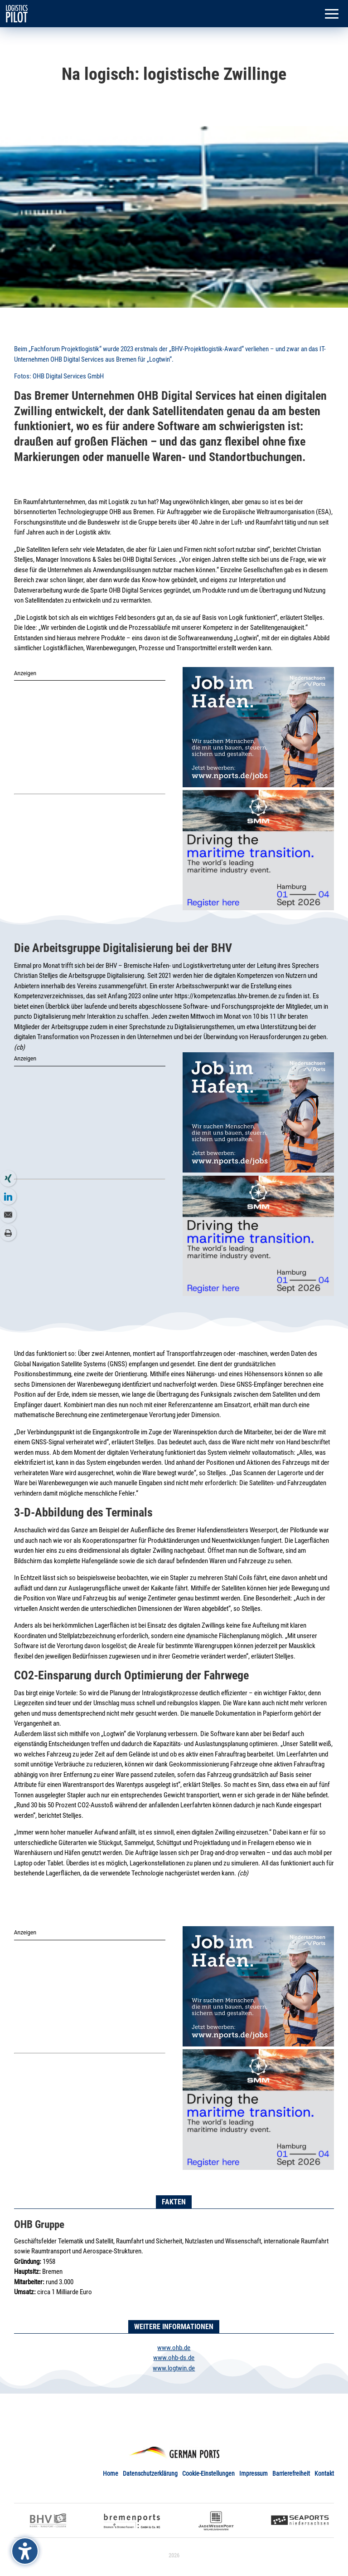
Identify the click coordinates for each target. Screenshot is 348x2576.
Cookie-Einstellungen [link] (208, 2473)
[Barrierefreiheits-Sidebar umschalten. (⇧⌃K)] (25, 2551)
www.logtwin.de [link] (174, 2368)
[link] (17, 13)
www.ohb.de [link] (173, 2348)
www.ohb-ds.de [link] (173, 2358)
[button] (332, 14)
